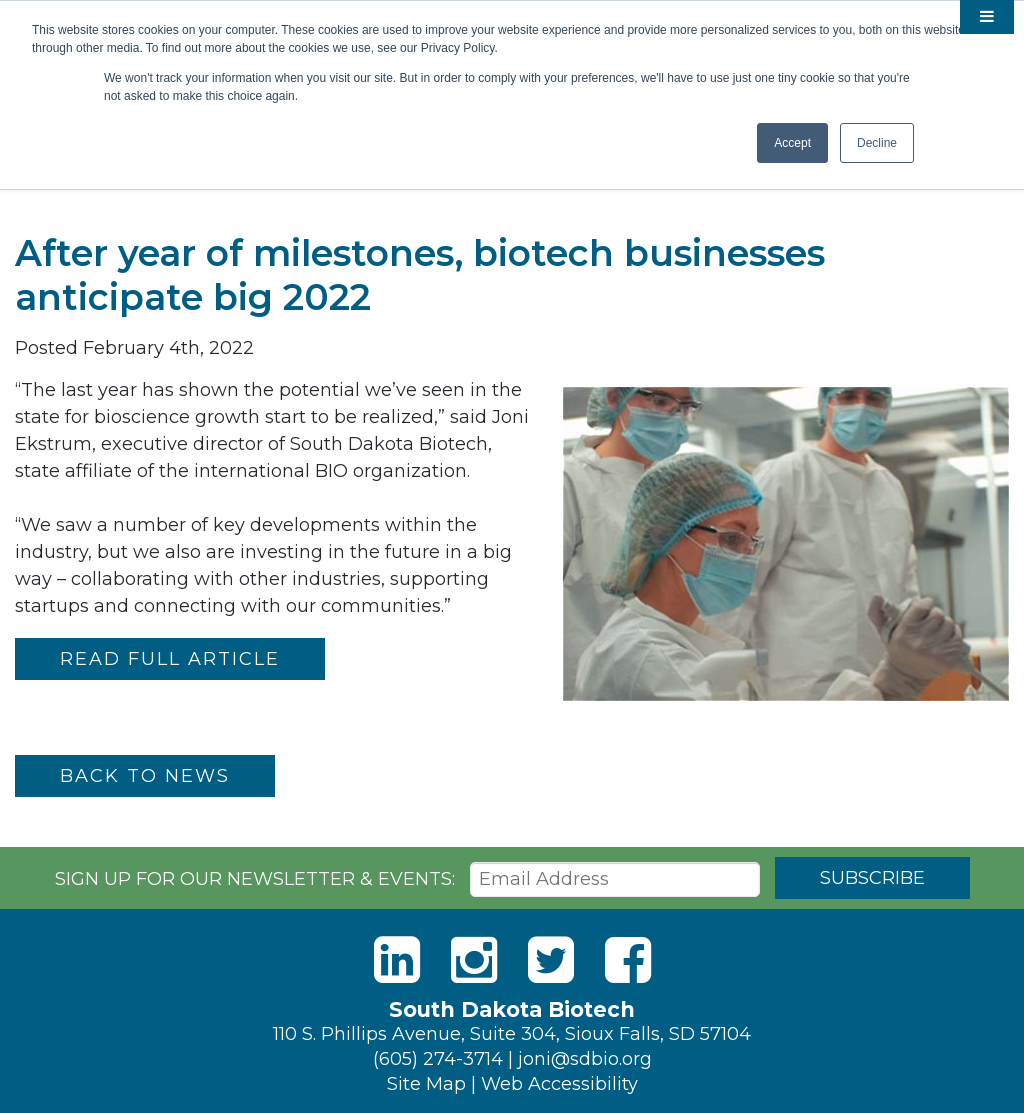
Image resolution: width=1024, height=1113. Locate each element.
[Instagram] (474, 960)
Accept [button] (792, 143)
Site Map (426, 1084)
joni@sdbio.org (585, 1059)
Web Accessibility (559, 1084)
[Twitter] (551, 960)
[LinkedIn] (397, 960)
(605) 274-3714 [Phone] (438, 1059)
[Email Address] (615, 879)
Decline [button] (877, 143)
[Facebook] (628, 960)
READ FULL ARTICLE (170, 659)
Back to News (145, 776)
